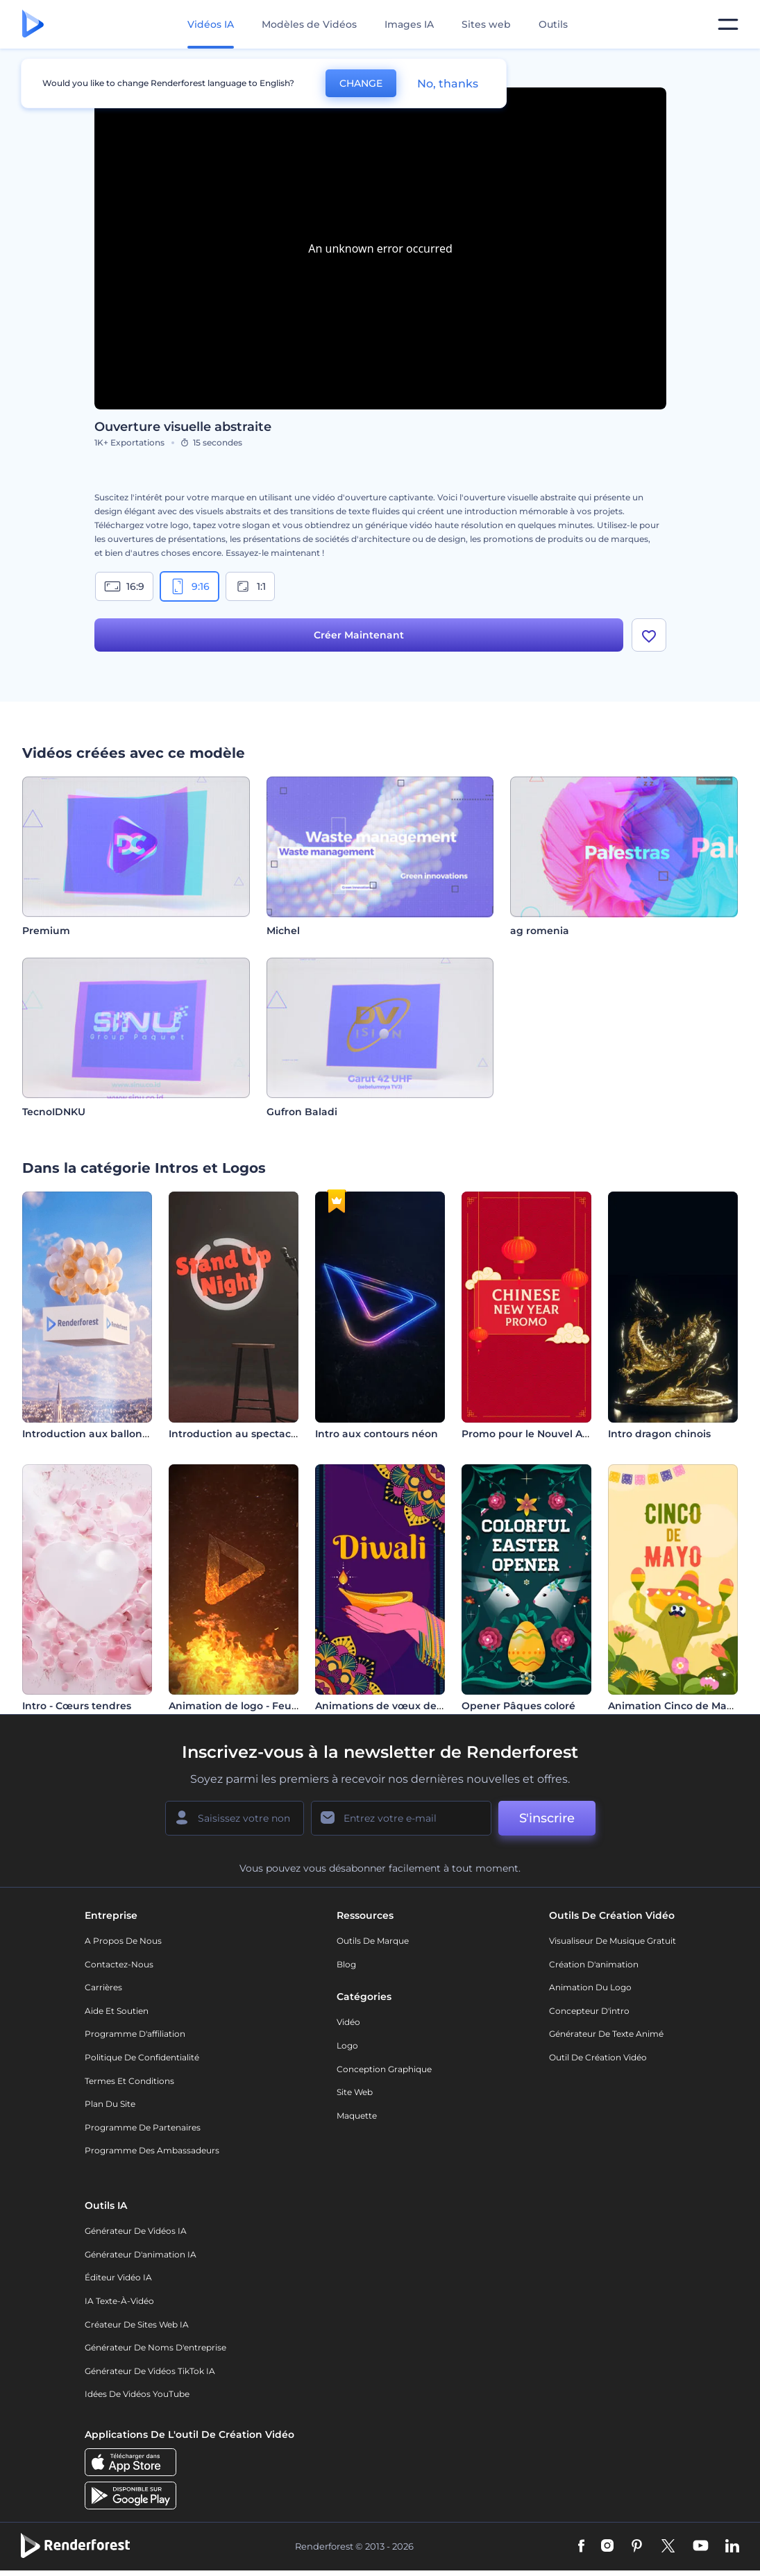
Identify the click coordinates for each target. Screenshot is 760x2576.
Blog (346, 1964)
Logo (347, 2045)
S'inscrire (547, 1818)
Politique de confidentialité (142, 2057)
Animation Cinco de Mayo (673, 1706)
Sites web (486, 24)
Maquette (357, 2115)
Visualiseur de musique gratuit (612, 1940)
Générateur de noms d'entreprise (155, 2347)
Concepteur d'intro (589, 2011)
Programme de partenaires (143, 2127)
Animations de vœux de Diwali (393, 1706)
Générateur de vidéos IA (136, 2231)
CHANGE (360, 83)
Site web (355, 2092)
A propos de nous (123, 1940)
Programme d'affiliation (135, 2033)
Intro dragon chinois (659, 1433)
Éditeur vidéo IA (118, 2277)
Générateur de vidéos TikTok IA (150, 2371)
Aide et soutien (117, 2011)
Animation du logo (590, 1987)
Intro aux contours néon (376, 1433)
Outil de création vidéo (598, 2057)
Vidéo (348, 2022)
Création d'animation (594, 1964)
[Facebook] (581, 2546)
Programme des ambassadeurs (152, 2150)
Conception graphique (384, 2069)
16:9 (124, 586)
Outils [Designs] (553, 24)
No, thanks (447, 83)
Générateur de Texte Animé (606, 2033)
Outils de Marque (373, 1940)
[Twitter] (668, 2546)
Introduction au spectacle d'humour (261, 1433)
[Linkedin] (732, 2546)
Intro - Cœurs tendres (76, 1706)
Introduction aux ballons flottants (107, 1433)
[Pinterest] (636, 2546)
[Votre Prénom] (234, 1818)
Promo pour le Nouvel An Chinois (546, 1433)
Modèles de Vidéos (309, 24)
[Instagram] (607, 2546)
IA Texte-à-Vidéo (119, 2301)
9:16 (189, 586)
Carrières (103, 1987)
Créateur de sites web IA (137, 2324)
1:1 (250, 586)
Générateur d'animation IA (140, 2254)
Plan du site (110, 2104)
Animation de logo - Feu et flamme (258, 1706)
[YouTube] (701, 2546)
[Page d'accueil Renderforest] (33, 25)
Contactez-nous (119, 1964)
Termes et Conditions (129, 2081)
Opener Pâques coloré (518, 1706)
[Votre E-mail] (401, 1818)
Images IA (409, 24)
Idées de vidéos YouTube (137, 2394)
